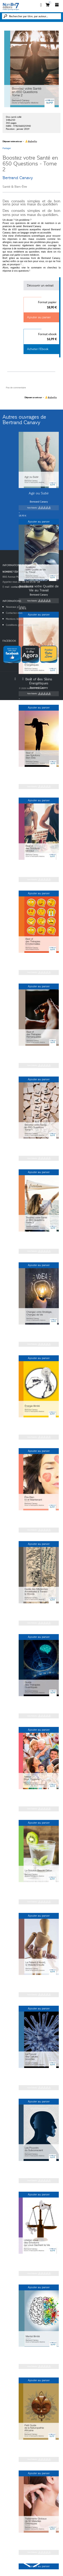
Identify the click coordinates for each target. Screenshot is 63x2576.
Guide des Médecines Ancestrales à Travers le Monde (39, 1612)
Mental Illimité (38, 2352)
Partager (7, 148)
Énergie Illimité (39, 1422)
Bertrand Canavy (18, 178)
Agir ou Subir (39, 493)
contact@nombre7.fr (22, 586)
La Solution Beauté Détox (38, 1887)
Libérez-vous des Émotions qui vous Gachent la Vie (39, 2263)
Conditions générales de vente (22, 624)
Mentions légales (15, 618)
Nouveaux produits (16, 606)
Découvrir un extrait (40, 285)
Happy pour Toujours (39, 1794)
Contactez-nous (14, 612)
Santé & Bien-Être (15, 186)
